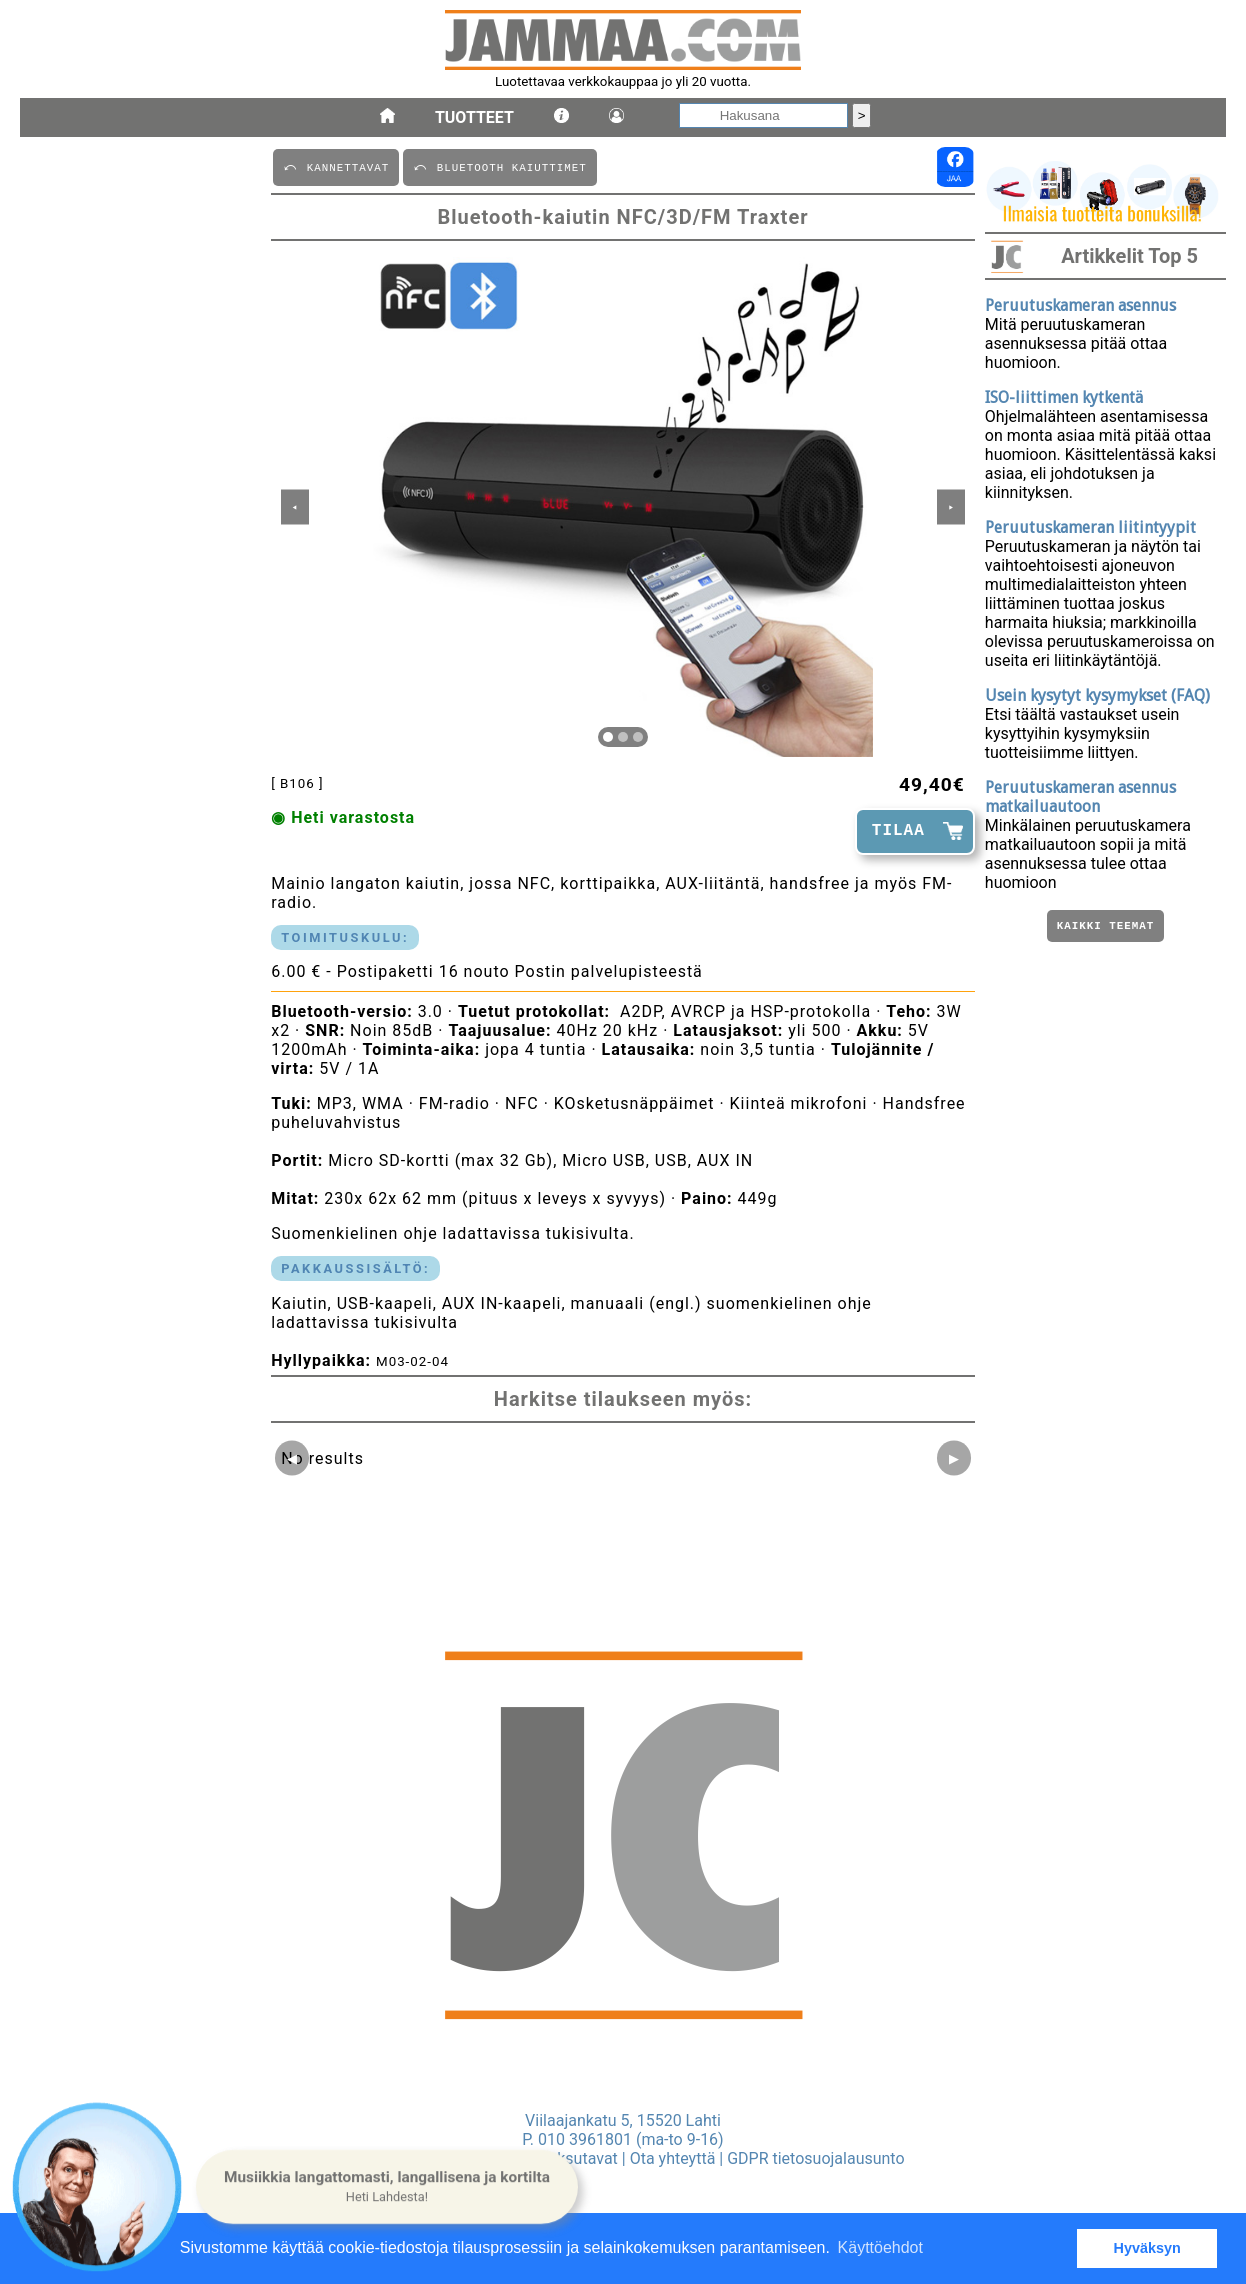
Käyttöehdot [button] (880, 2247)
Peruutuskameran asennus (1080, 305)
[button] (387, 2187)
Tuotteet (474, 117)
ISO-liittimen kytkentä (1064, 397)
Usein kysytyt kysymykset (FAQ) (1097, 695)
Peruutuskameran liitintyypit (1090, 527)
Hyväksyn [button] (1147, 2248)
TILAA (898, 831)
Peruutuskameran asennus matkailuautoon (1080, 797)
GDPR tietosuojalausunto (815, 2158)
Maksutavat (576, 2158)
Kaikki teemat (1105, 927)
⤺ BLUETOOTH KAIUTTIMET (499, 166)
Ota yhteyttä (673, 2158)
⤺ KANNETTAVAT (336, 166)
